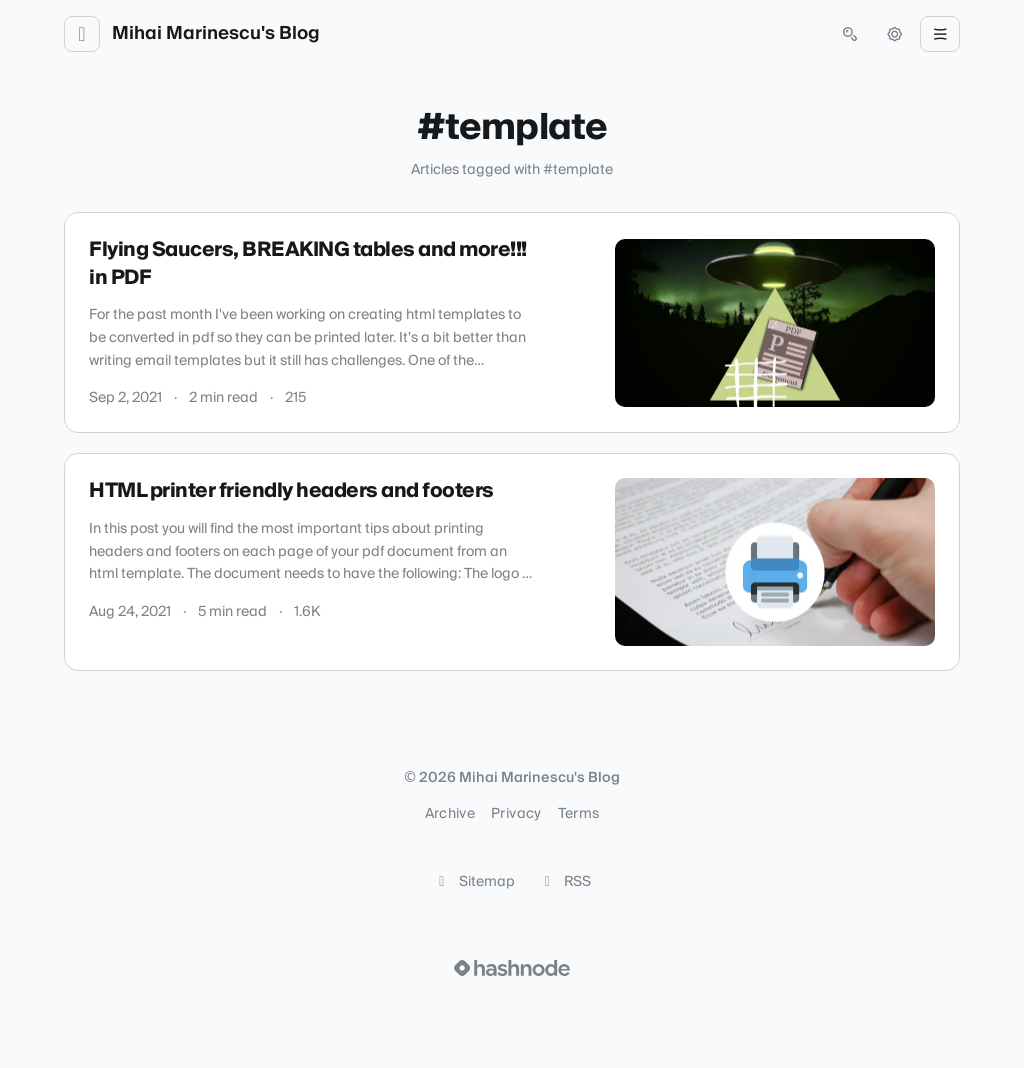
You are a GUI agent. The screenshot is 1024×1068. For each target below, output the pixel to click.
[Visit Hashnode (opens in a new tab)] (512, 968)
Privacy (516, 814)
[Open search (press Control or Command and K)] (850, 34)
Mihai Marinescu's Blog (216, 34)
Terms (579, 814)
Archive (450, 814)
